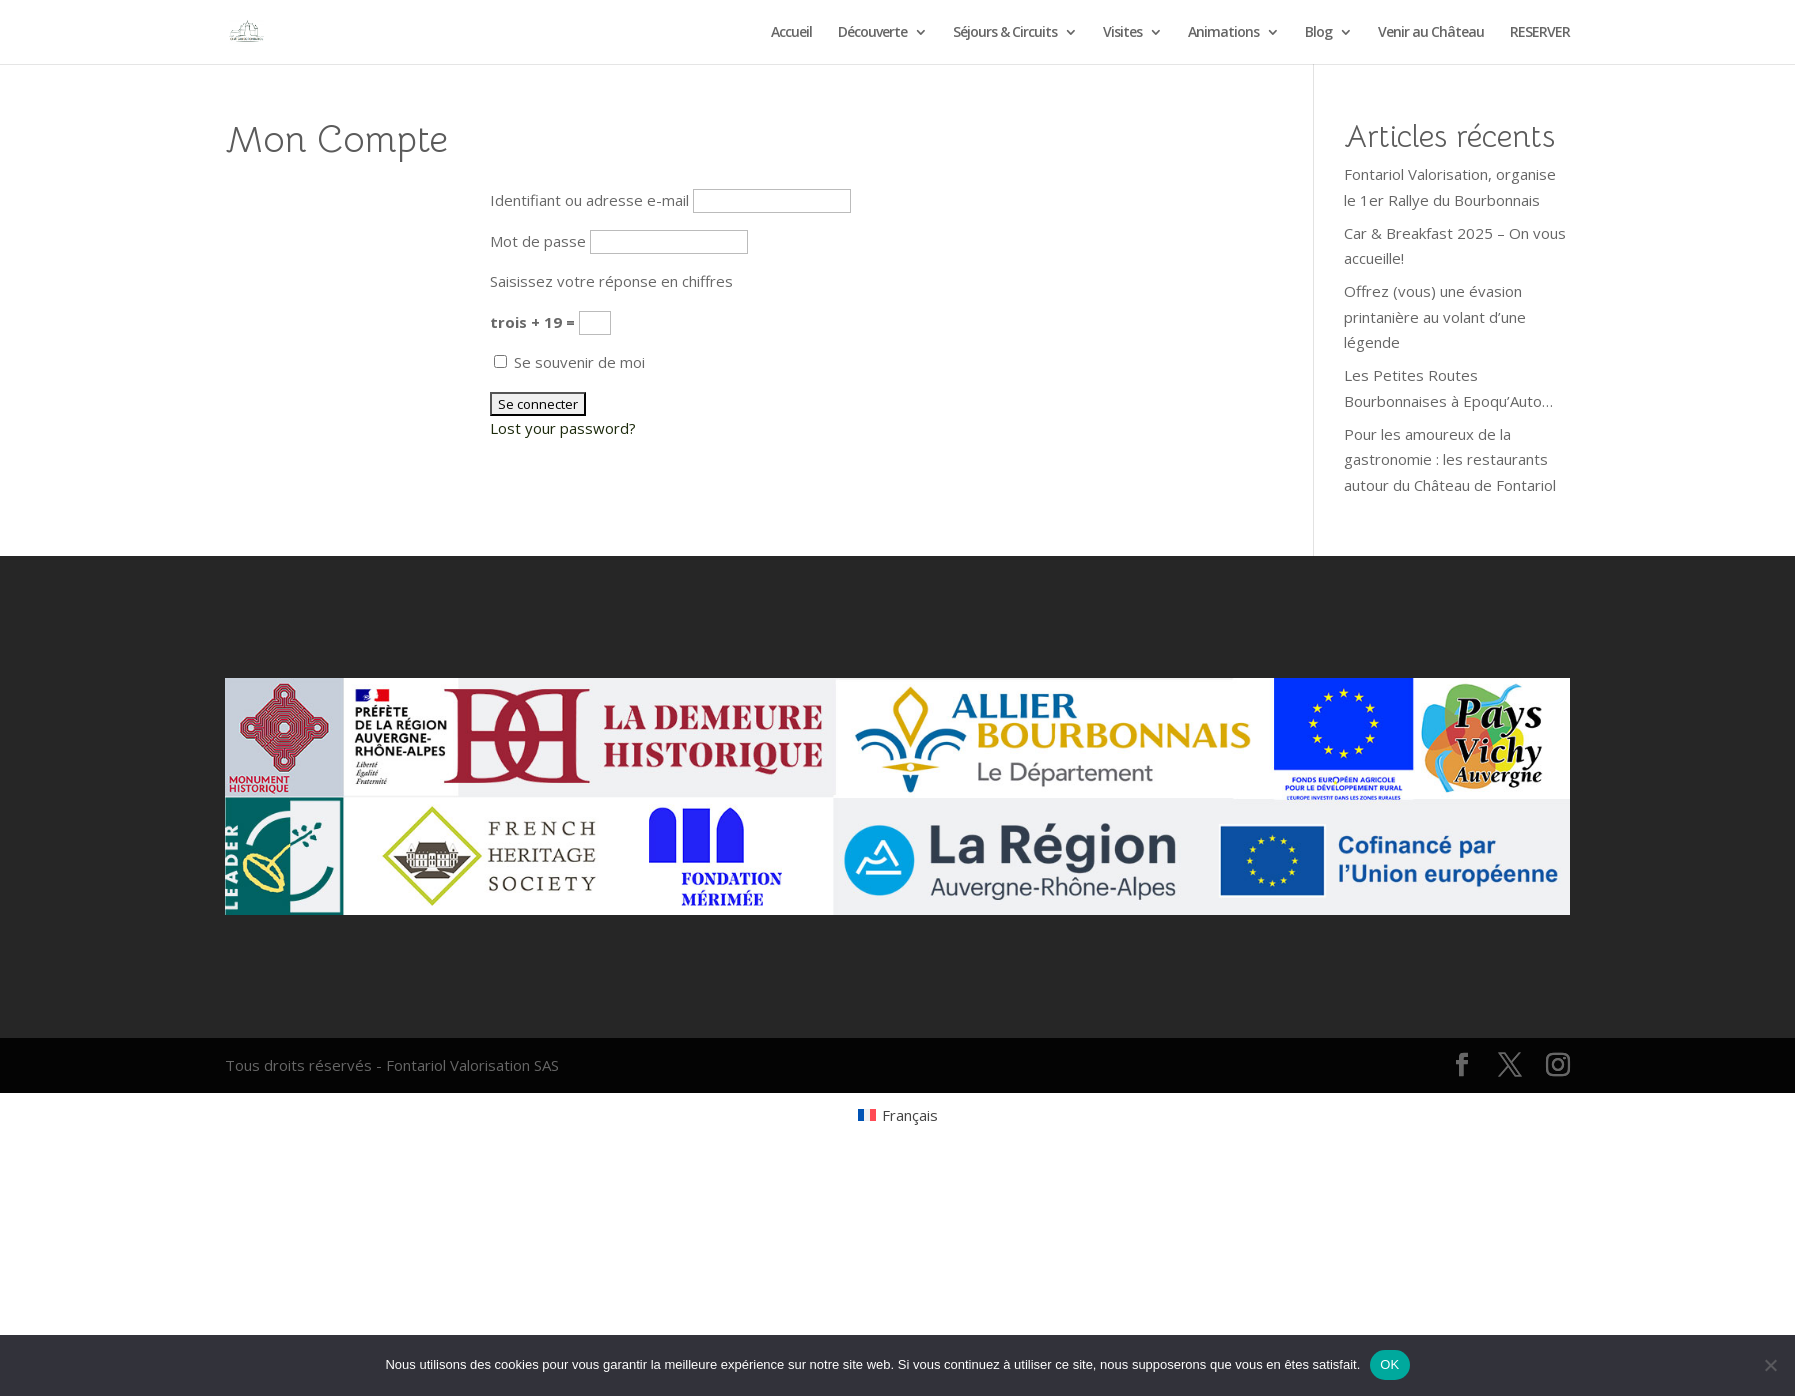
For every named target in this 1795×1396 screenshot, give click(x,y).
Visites (1122, 33)
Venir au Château (1431, 33)
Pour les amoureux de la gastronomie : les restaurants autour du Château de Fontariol (1450, 459)
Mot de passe (538, 241)
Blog (1318, 33)
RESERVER (1540, 33)
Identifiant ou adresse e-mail (589, 200)
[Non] (1770, 1365)
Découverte (872, 33)
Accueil (791, 33)
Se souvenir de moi (569, 362)
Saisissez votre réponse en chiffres (611, 281)
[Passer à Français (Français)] (898, 1114)
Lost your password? (563, 428)
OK (1389, 1364)
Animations (1223, 33)
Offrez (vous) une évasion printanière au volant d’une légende (1435, 316)
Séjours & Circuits (1005, 33)
